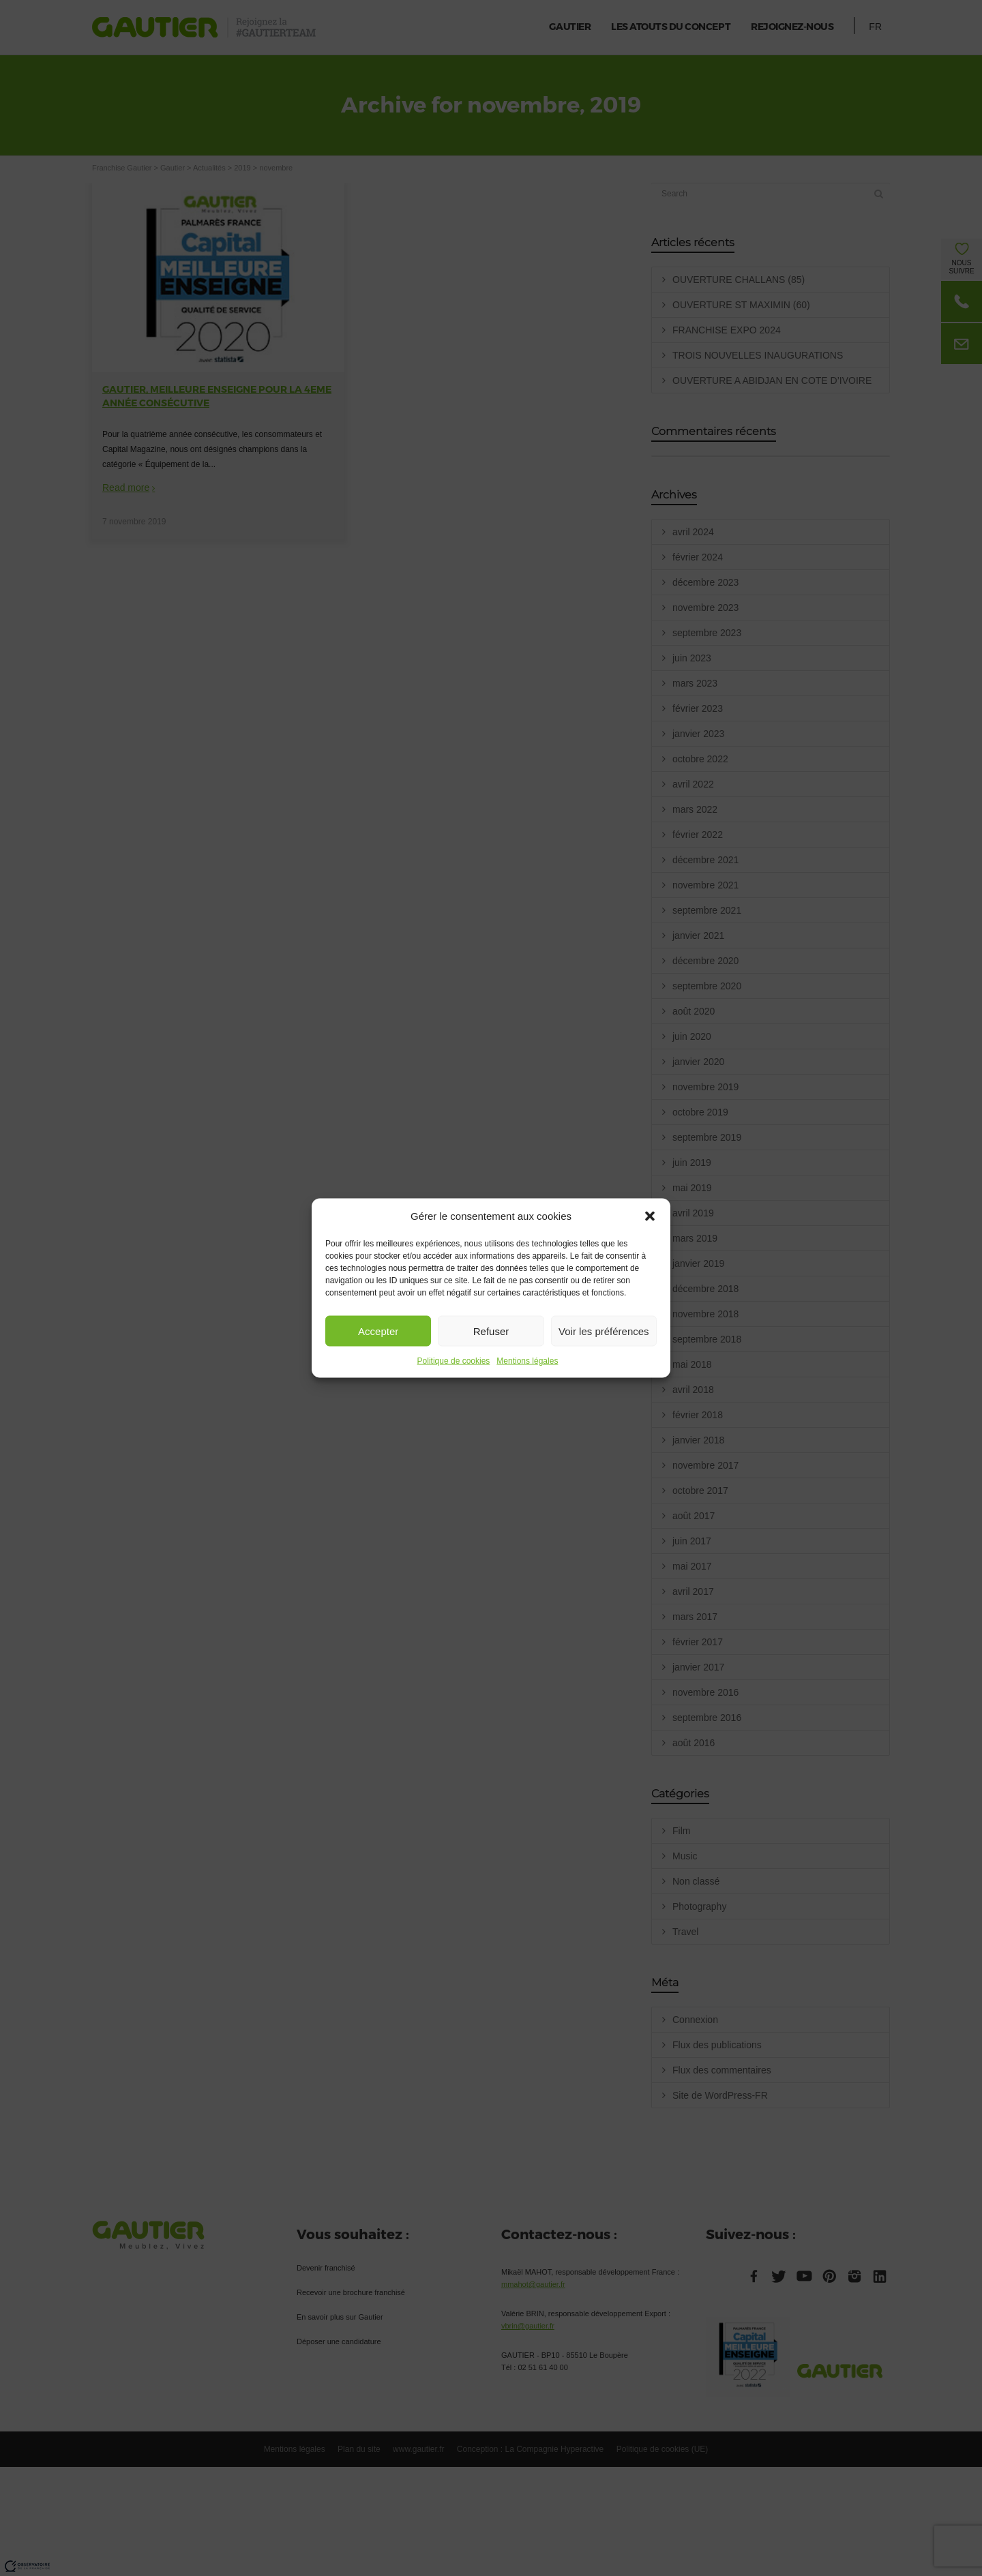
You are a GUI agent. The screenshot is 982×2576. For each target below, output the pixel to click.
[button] (650, 1216)
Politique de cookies (453, 1361)
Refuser (491, 1330)
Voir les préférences (604, 1330)
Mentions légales (527, 1361)
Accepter (378, 1330)
